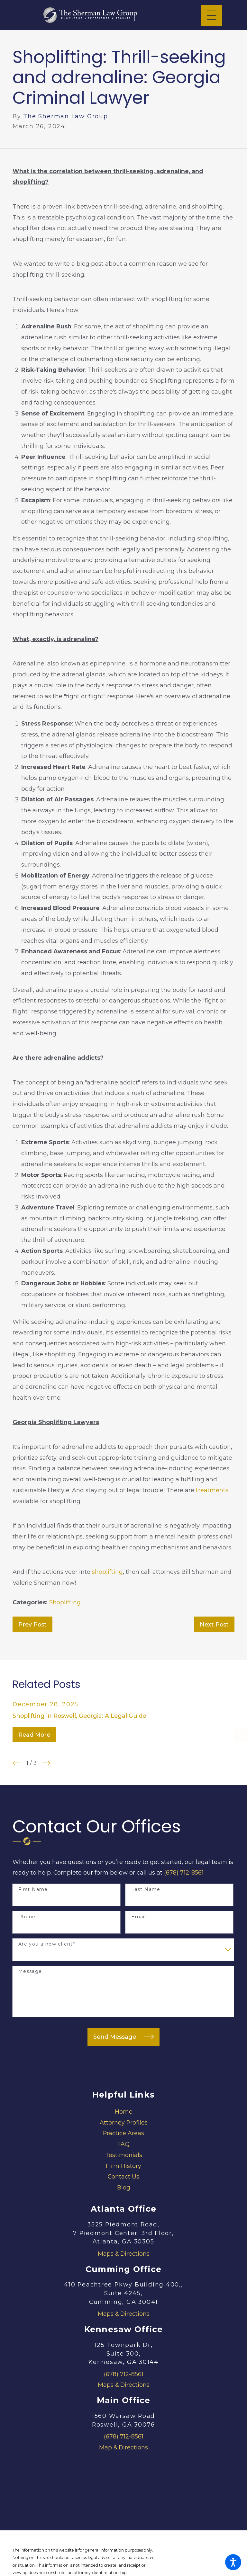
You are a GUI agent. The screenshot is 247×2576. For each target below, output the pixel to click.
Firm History (123, 2165)
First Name (33, 1889)
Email (138, 1917)
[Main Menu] (211, 15)
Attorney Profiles (124, 2122)
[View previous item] (17, 1763)
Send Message (123, 2037)
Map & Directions (123, 2447)
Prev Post (32, 1624)
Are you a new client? (47, 1944)
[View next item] (46, 1763)
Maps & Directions (124, 2253)
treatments (212, 1490)
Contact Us (123, 2176)
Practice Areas (123, 2133)
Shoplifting (65, 1602)
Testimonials (123, 2155)
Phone (27, 1917)
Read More (34, 1734)
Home (124, 2111)
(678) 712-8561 (184, 1872)
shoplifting (107, 1571)
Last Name (145, 1889)
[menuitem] (123, 2111)
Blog (123, 2187)
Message (30, 1971)
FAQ (123, 2144)
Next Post (214, 1624)
